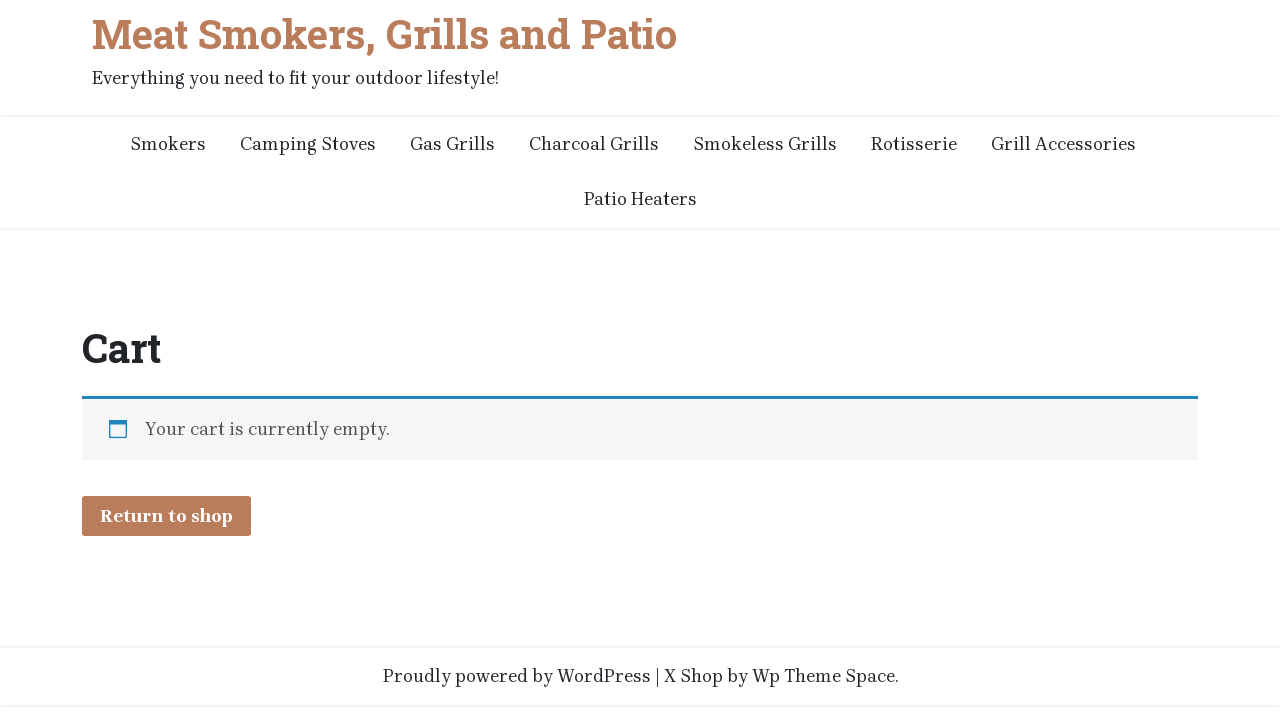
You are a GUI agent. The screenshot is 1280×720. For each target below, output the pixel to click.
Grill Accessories (1063, 144)
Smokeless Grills (765, 144)
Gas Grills (452, 144)
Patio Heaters (640, 199)
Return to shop (166, 516)
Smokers (168, 144)
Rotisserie (914, 144)
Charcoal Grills (594, 144)
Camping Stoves (308, 144)
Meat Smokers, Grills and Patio (384, 34)
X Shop (693, 676)
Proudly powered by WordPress (517, 676)
